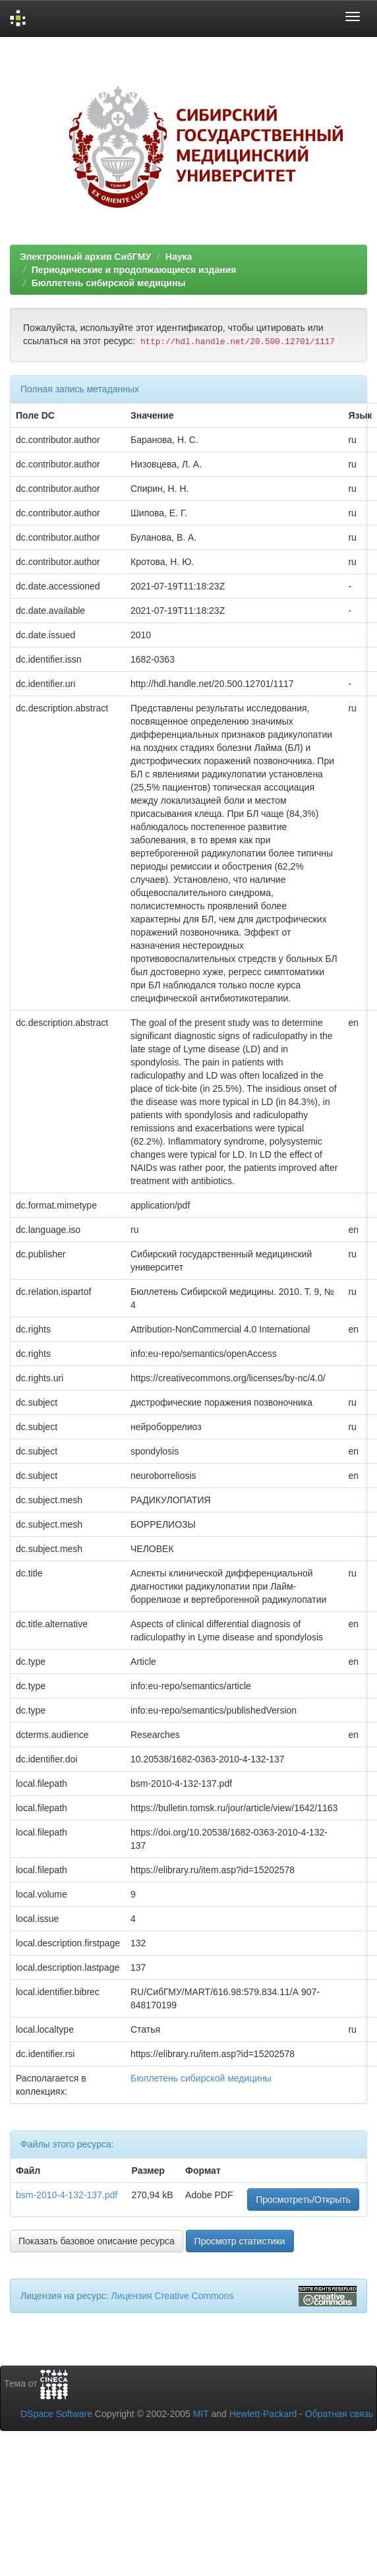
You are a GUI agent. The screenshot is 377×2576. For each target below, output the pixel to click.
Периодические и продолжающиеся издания (134, 269)
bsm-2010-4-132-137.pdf (66, 2195)
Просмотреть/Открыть (303, 2199)
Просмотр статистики (239, 2241)
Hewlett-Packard (263, 2414)
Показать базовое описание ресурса (96, 2241)
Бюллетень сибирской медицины (109, 283)
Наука (178, 256)
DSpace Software (56, 2414)
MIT (201, 2414)
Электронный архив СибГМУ (85, 256)
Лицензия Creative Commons (172, 2296)
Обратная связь (339, 2414)
